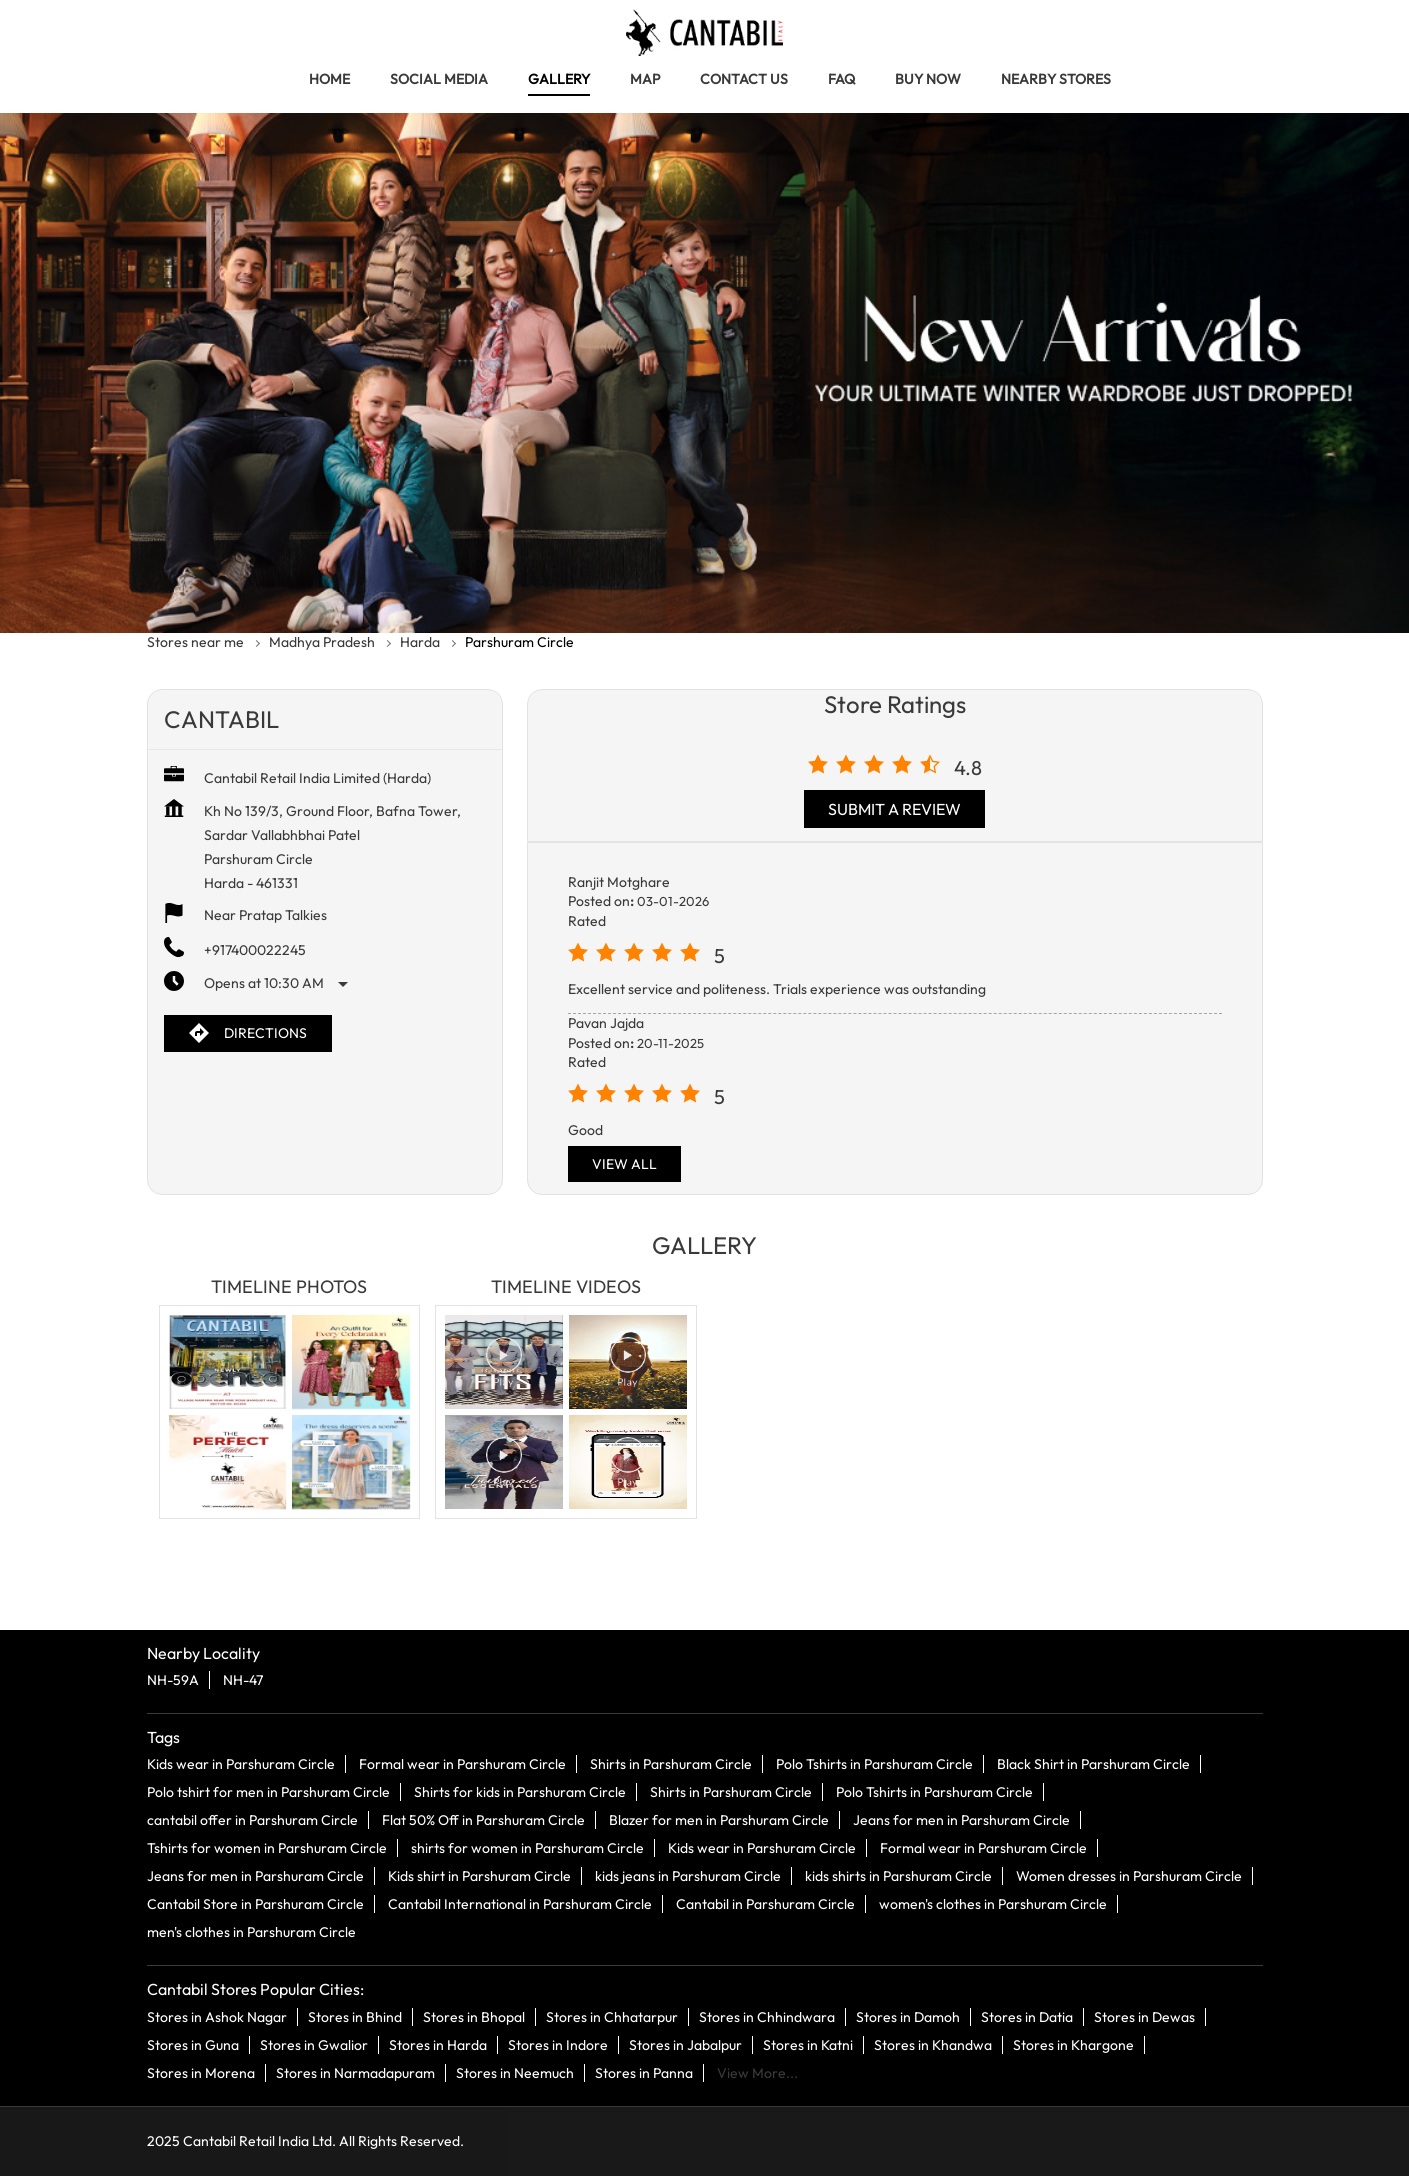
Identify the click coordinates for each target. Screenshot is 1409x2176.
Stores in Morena (201, 2072)
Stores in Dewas (1144, 2016)
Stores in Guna (193, 2044)
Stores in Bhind (355, 2016)
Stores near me (195, 642)
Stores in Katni (808, 2044)
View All (624, 1164)
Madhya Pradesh (322, 642)
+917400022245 (255, 950)
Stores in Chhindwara (767, 2016)
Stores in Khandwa (933, 2044)
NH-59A (173, 1680)
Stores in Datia (1027, 2016)
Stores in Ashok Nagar (217, 2016)
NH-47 (243, 1680)
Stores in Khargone (1073, 2044)
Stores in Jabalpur (685, 2044)
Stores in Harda (438, 2044)
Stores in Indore (558, 2044)
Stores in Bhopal (474, 2016)
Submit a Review (894, 809)
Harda (420, 642)
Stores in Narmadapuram (355, 2072)
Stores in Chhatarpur (612, 2016)
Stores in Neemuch (515, 2072)
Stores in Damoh (908, 2016)
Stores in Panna (644, 2072)
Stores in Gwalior (314, 2044)
